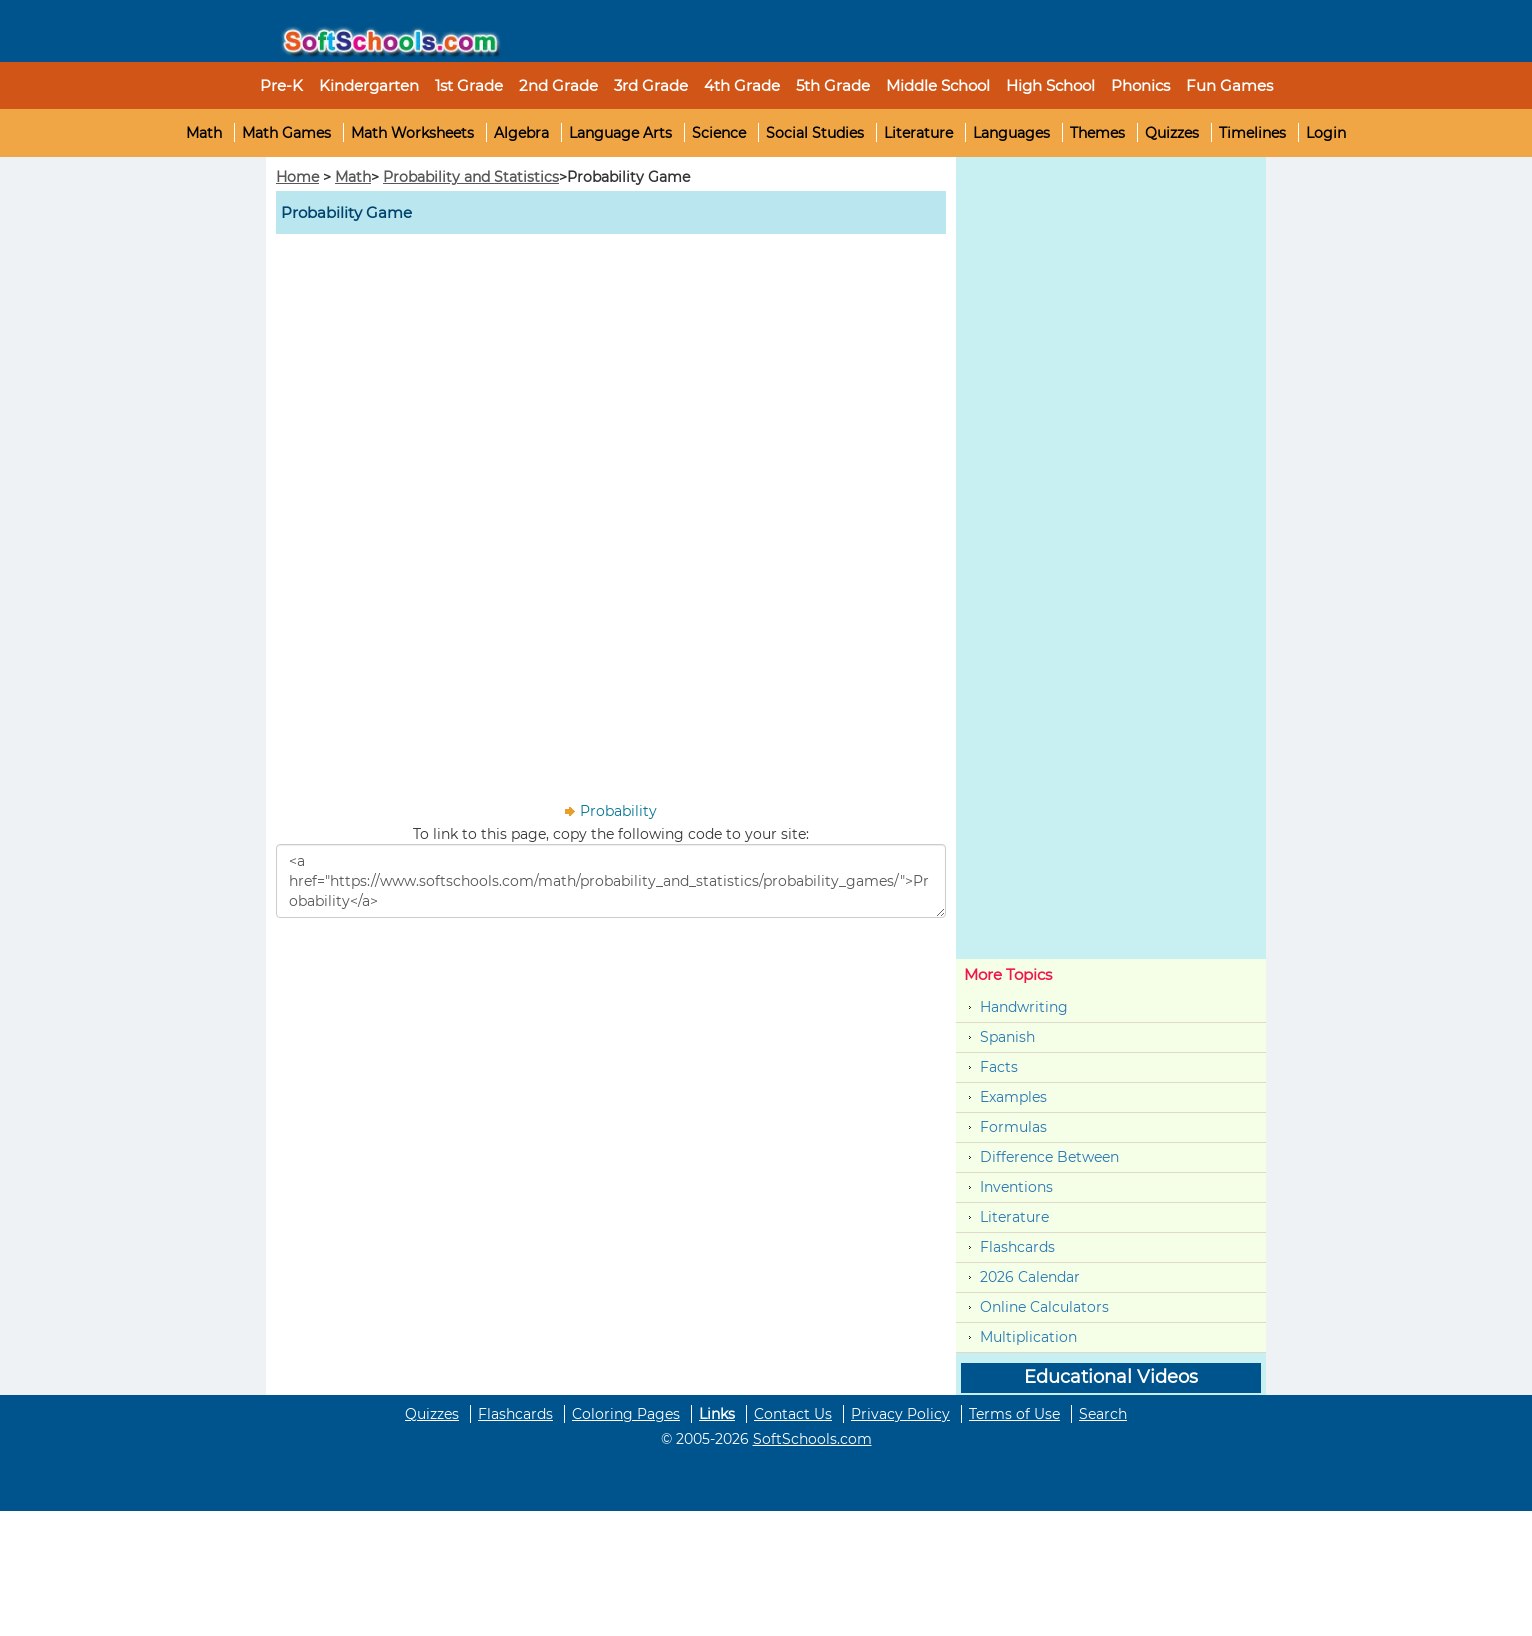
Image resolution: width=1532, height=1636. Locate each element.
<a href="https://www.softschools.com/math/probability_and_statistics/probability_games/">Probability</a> (611, 881)
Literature (918, 133)
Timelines (1252, 133)
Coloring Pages (626, 1414)
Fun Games (1229, 85)
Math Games (286, 133)
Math (204, 133)
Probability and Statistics (471, 177)
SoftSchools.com (812, 1439)
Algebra (521, 133)
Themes (1097, 133)
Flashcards (1017, 1247)
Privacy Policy (900, 1414)
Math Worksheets (412, 133)
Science (719, 133)
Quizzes (1172, 133)
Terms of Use (1014, 1414)
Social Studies (815, 133)
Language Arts (620, 133)
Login (1326, 133)
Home (297, 177)
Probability (618, 811)
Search (1103, 1414)
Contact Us (793, 1414)
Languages (1011, 133)
